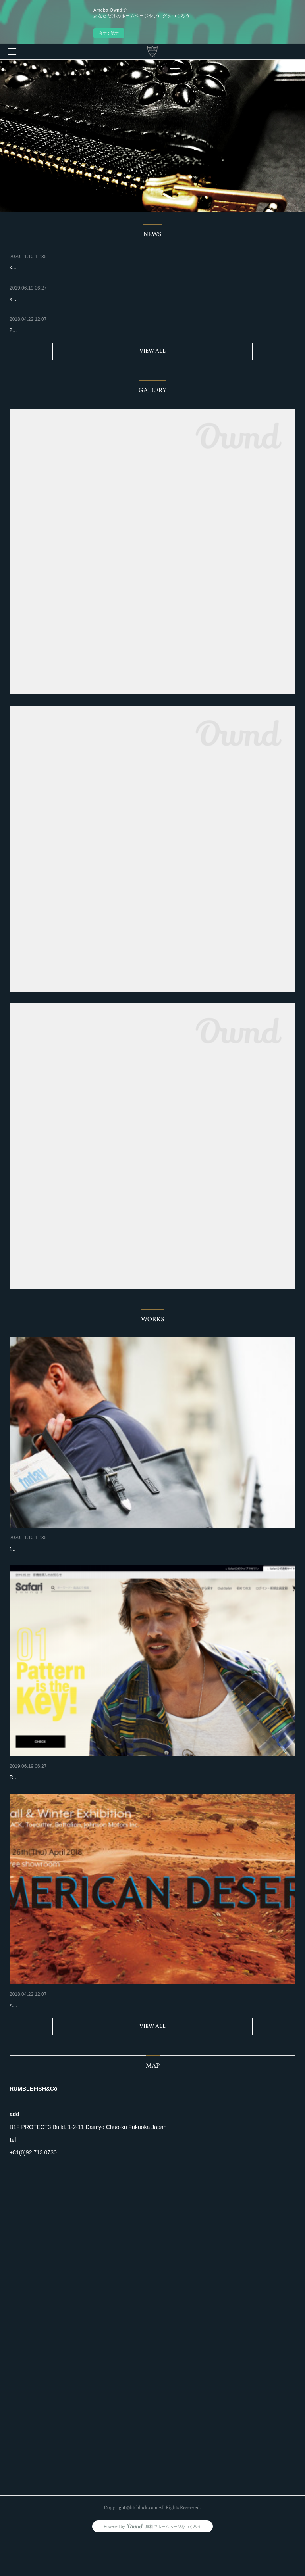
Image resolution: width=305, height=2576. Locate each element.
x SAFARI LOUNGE (34, 1789)
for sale (17, 1561)
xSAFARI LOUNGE (33, 1549)
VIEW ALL (152, 351)
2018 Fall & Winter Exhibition (45, 2029)
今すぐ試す (109, 33)
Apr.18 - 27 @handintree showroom (47, 2041)
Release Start (24, 1801)
